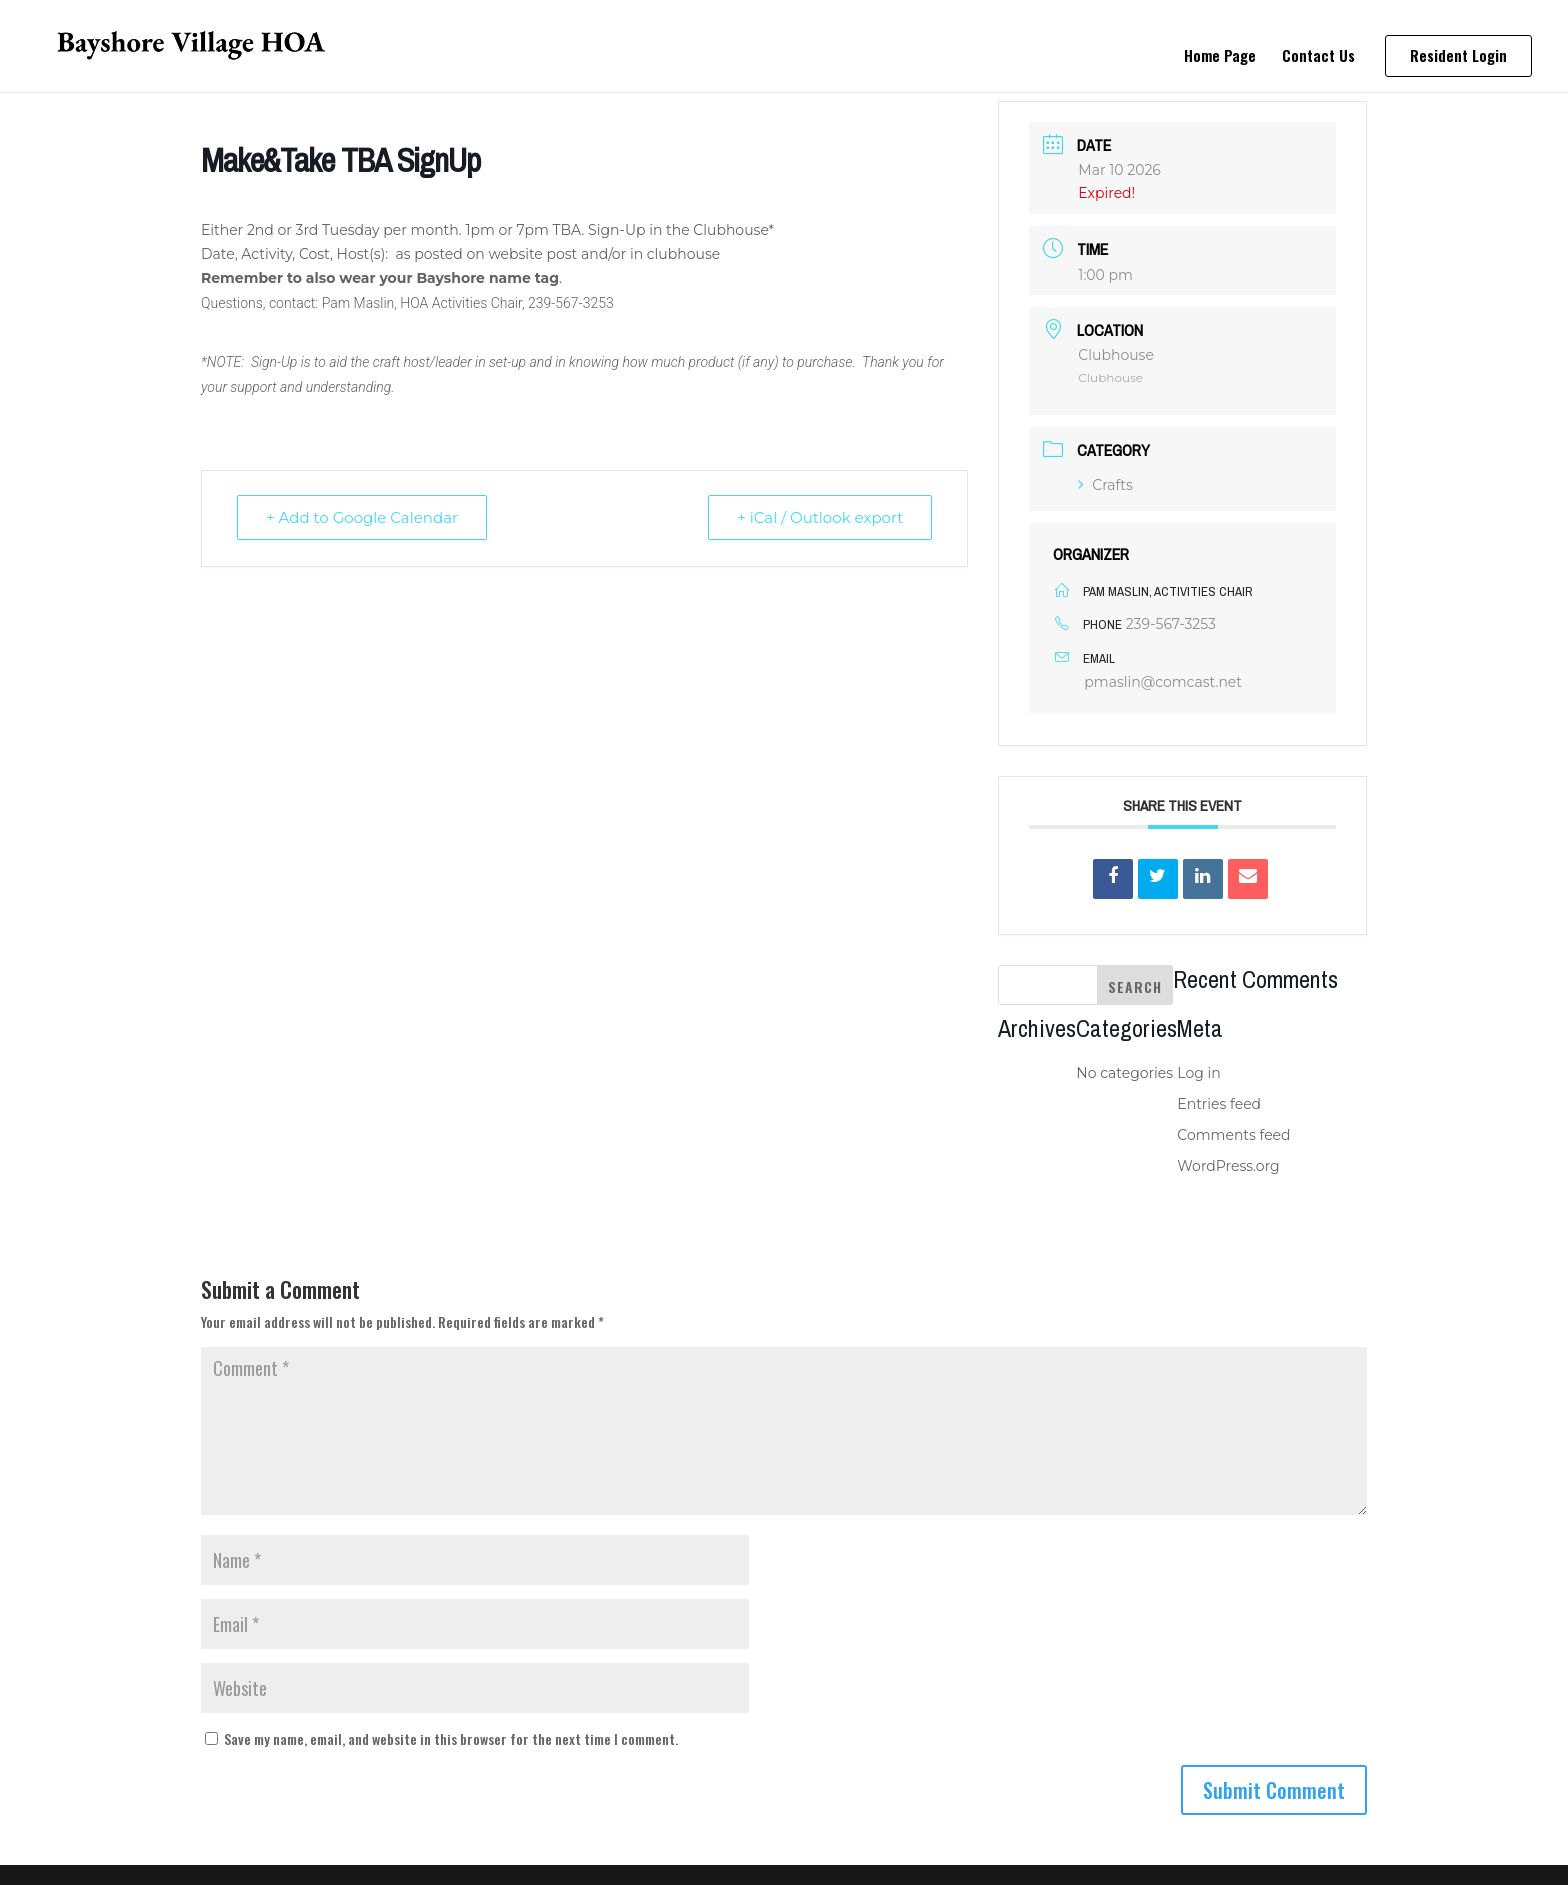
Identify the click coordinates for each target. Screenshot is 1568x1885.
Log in (1198, 1073)
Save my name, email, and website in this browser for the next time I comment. (451, 1738)
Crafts (1105, 485)
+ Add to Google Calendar (362, 517)
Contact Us (1318, 57)
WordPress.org (1228, 1166)
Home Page (1220, 57)
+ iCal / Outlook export (820, 517)
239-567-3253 (1171, 624)
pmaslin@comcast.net (1163, 682)
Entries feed (1219, 1104)
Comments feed (1233, 1135)
